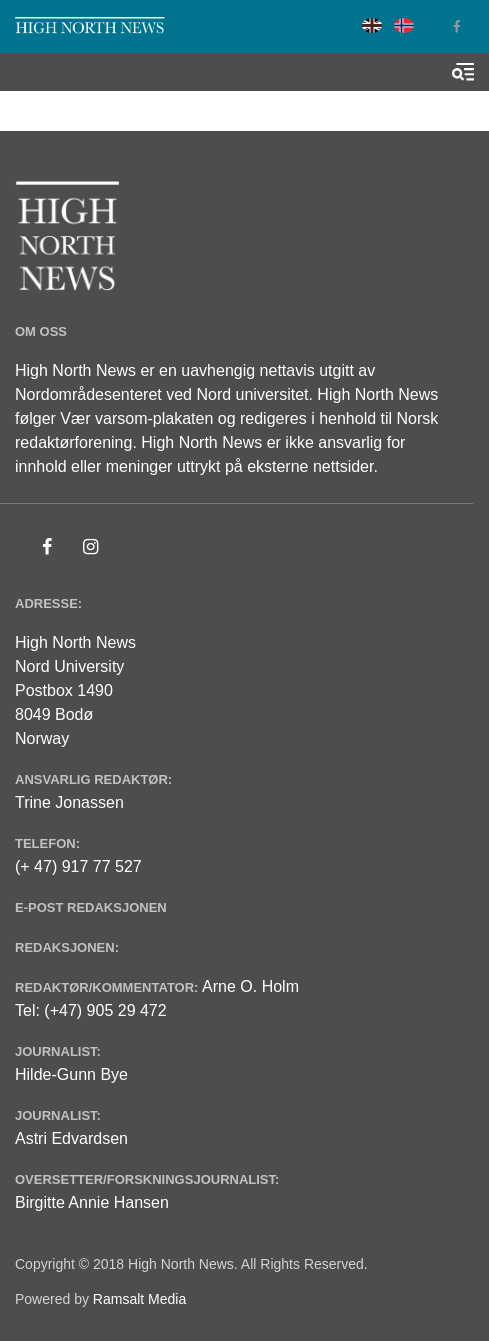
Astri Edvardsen (71, 1138)
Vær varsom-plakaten (136, 418)
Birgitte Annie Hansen (92, 1202)
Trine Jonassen (69, 802)
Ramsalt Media (139, 1299)
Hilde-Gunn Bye (71, 1074)
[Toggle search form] (463, 72)
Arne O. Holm (250, 986)
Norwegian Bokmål (404, 25)
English (372, 25)
